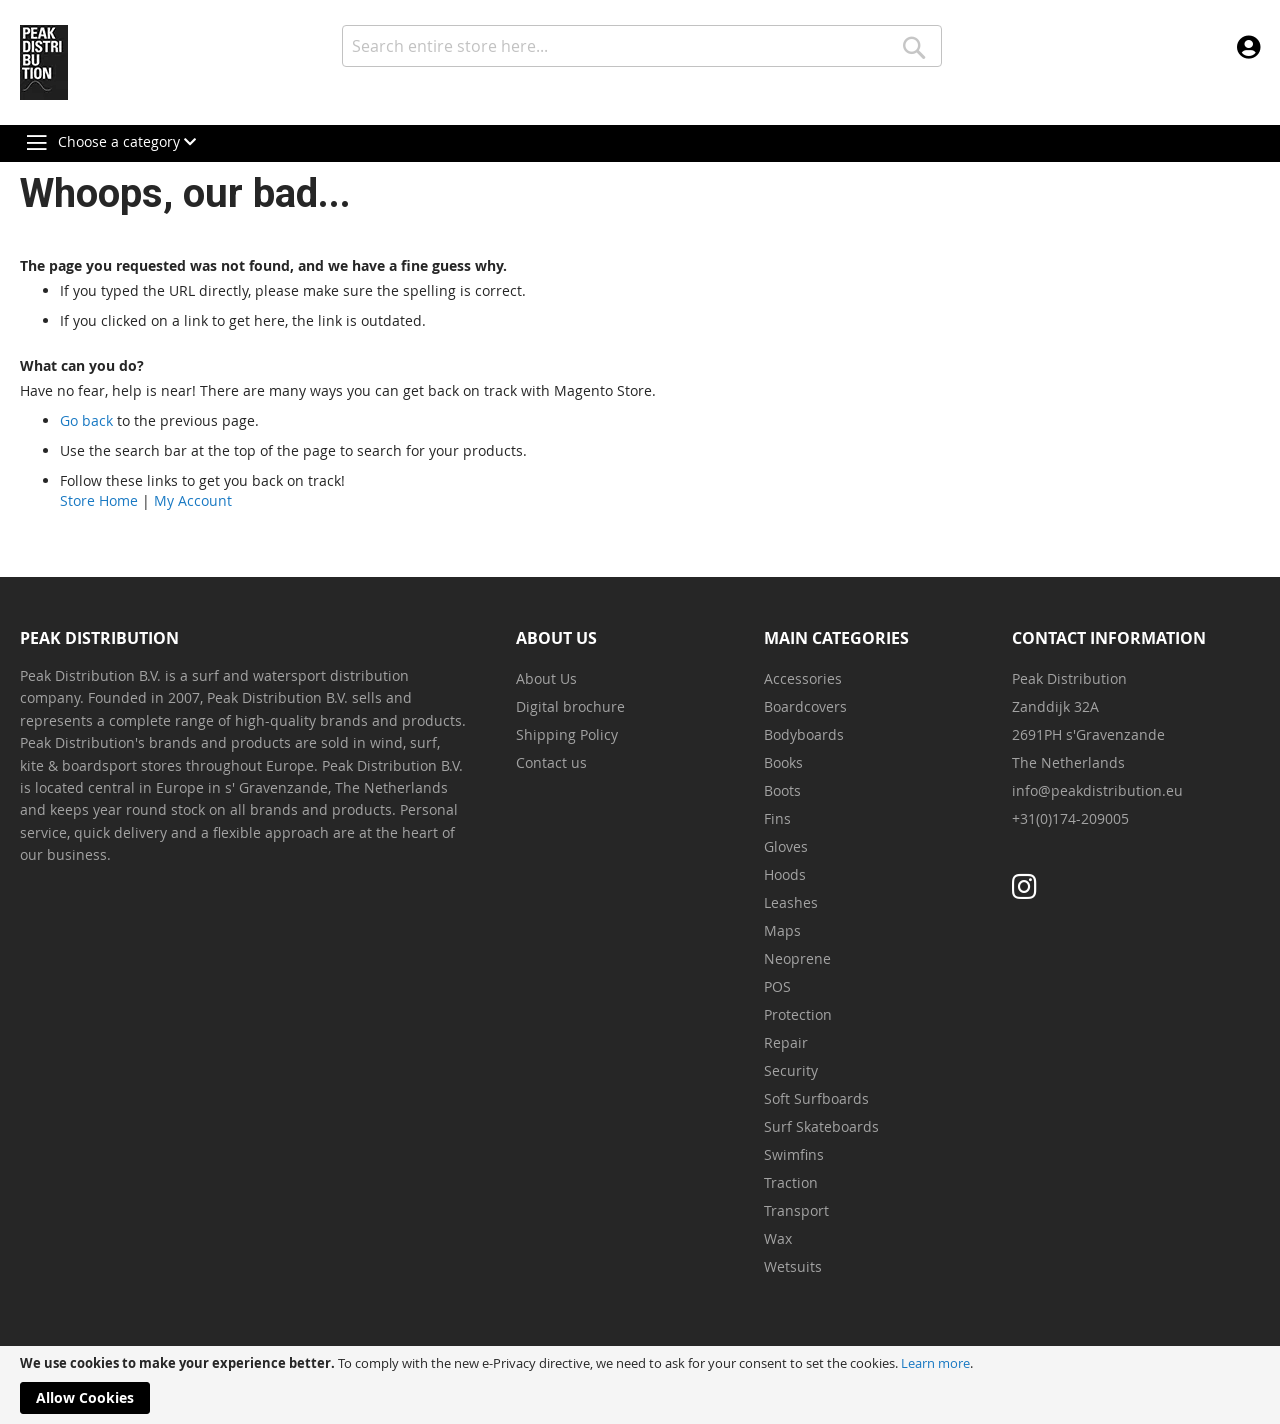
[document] (640, 1385)
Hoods (785, 874)
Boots (782, 790)
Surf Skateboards (821, 1126)
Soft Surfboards (816, 1098)
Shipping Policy (567, 734)
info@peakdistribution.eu (1097, 790)
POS (777, 986)
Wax (778, 1238)
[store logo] (44, 62)
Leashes (791, 902)
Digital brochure (570, 706)
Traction (791, 1182)
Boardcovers (805, 706)
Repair (786, 1042)
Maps (782, 930)
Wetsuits (793, 1266)
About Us (546, 678)
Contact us (551, 762)
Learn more (935, 1363)
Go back (86, 420)
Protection (798, 1014)
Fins (777, 818)
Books (783, 762)
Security (791, 1070)
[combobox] (642, 46)
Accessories (803, 678)
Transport (796, 1210)
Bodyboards (804, 734)
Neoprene (797, 958)
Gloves (786, 846)
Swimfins (794, 1154)
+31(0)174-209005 (1070, 818)
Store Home (99, 500)
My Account (193, 500)
